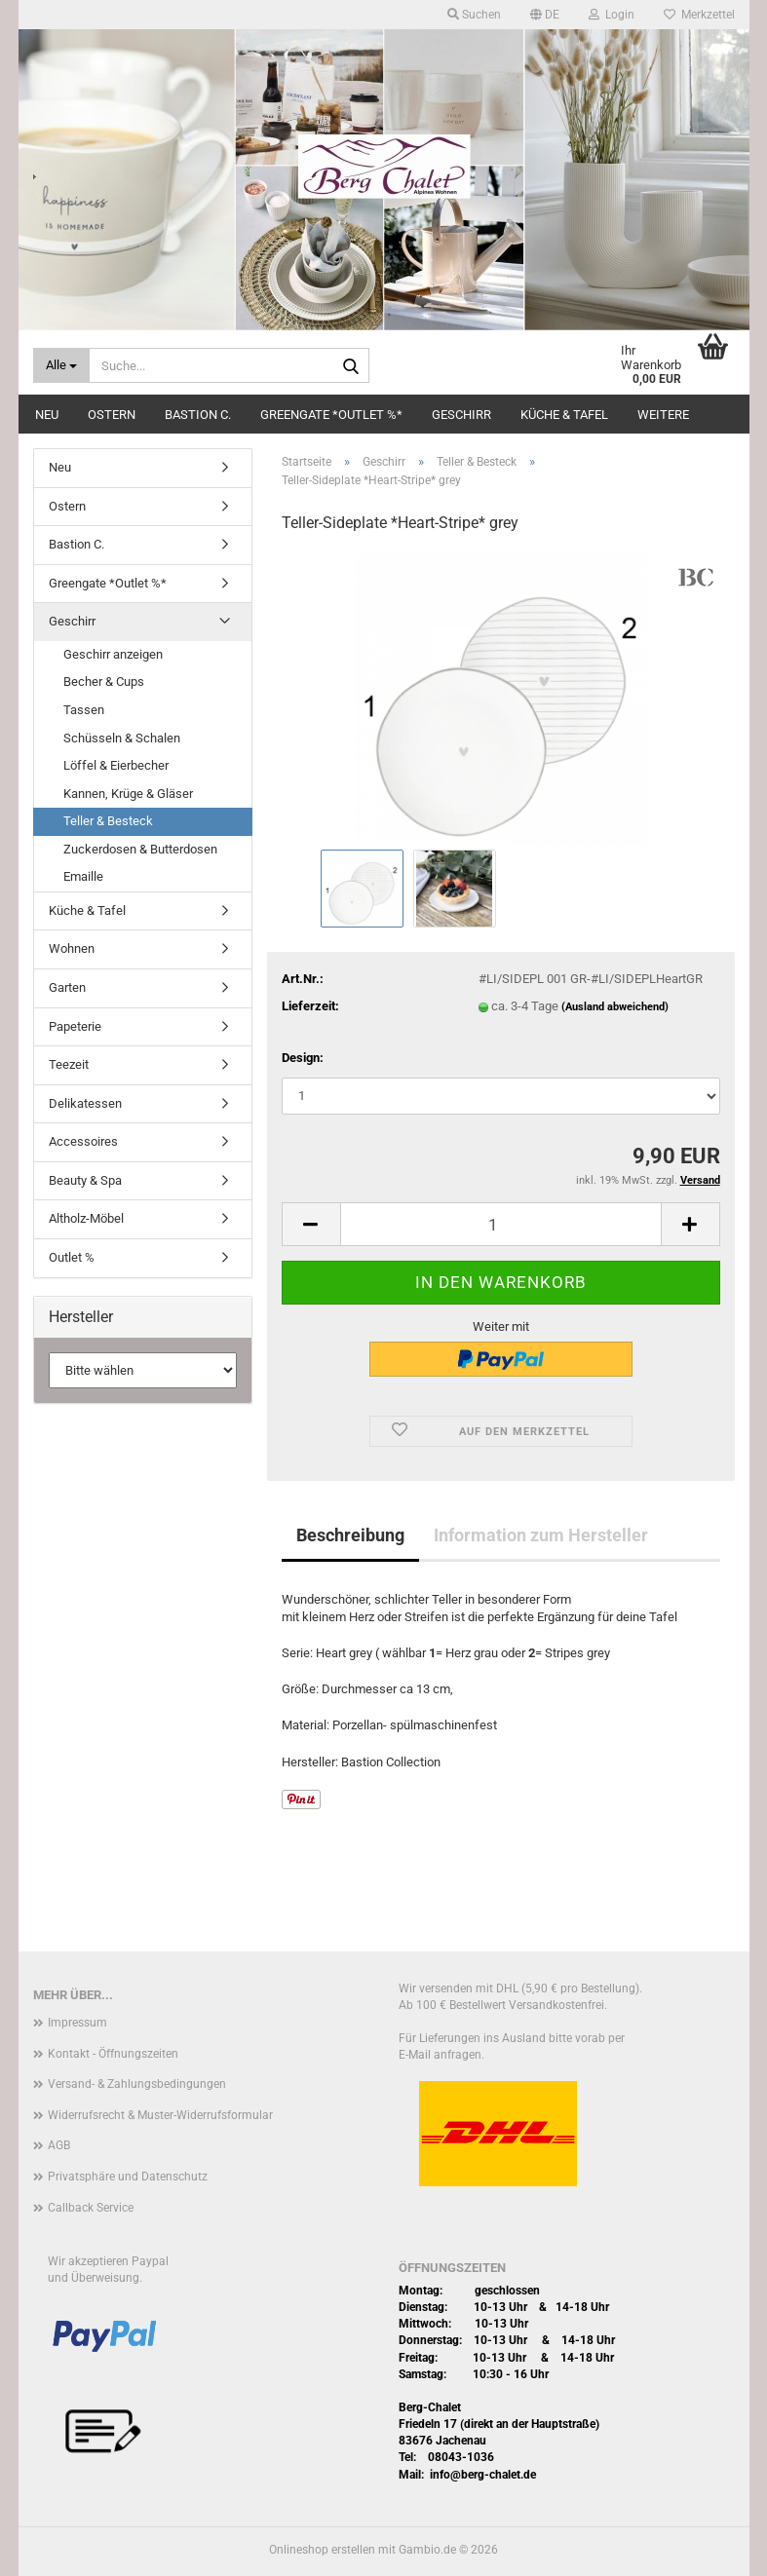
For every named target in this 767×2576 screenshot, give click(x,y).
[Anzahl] (501, 1224)
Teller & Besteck (108, 821)
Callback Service (91, 2208)
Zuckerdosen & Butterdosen (140, 849)
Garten (67, 987)
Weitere (663, 414)
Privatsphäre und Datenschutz (128, 2176)
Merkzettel (699, 14)
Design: (303, 1057)
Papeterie (75, 1026)
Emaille (83, 876)
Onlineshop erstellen (322, 2550)
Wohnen (72, 948)
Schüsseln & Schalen (121, 738)
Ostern (111, 414)
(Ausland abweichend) (615, 1007)
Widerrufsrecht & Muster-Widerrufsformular (160, 2115)
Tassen (83, 709)
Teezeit (69, 1064)
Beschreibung (350, 1535)
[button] (545, 14)
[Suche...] (61, 365)
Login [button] (611, 14)
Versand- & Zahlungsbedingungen (137, 2084)
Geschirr (461, 414)
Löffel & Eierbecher (116, 765)
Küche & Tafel (564, 414)
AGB (59, 2145)
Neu (46, 414)
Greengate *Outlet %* (331, 414)
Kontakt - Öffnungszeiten (113, 2054)
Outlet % (72, 1257)
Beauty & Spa (85, 1180)
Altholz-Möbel (86, 1218)
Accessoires (83, 1141)
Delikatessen (85, 1103)
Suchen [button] (474, 14)
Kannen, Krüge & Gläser (128, 793)
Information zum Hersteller (541, 1535)
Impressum (77, 2022)
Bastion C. (198, 414)
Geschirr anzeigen (113, 654)
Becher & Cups (103, 681)
